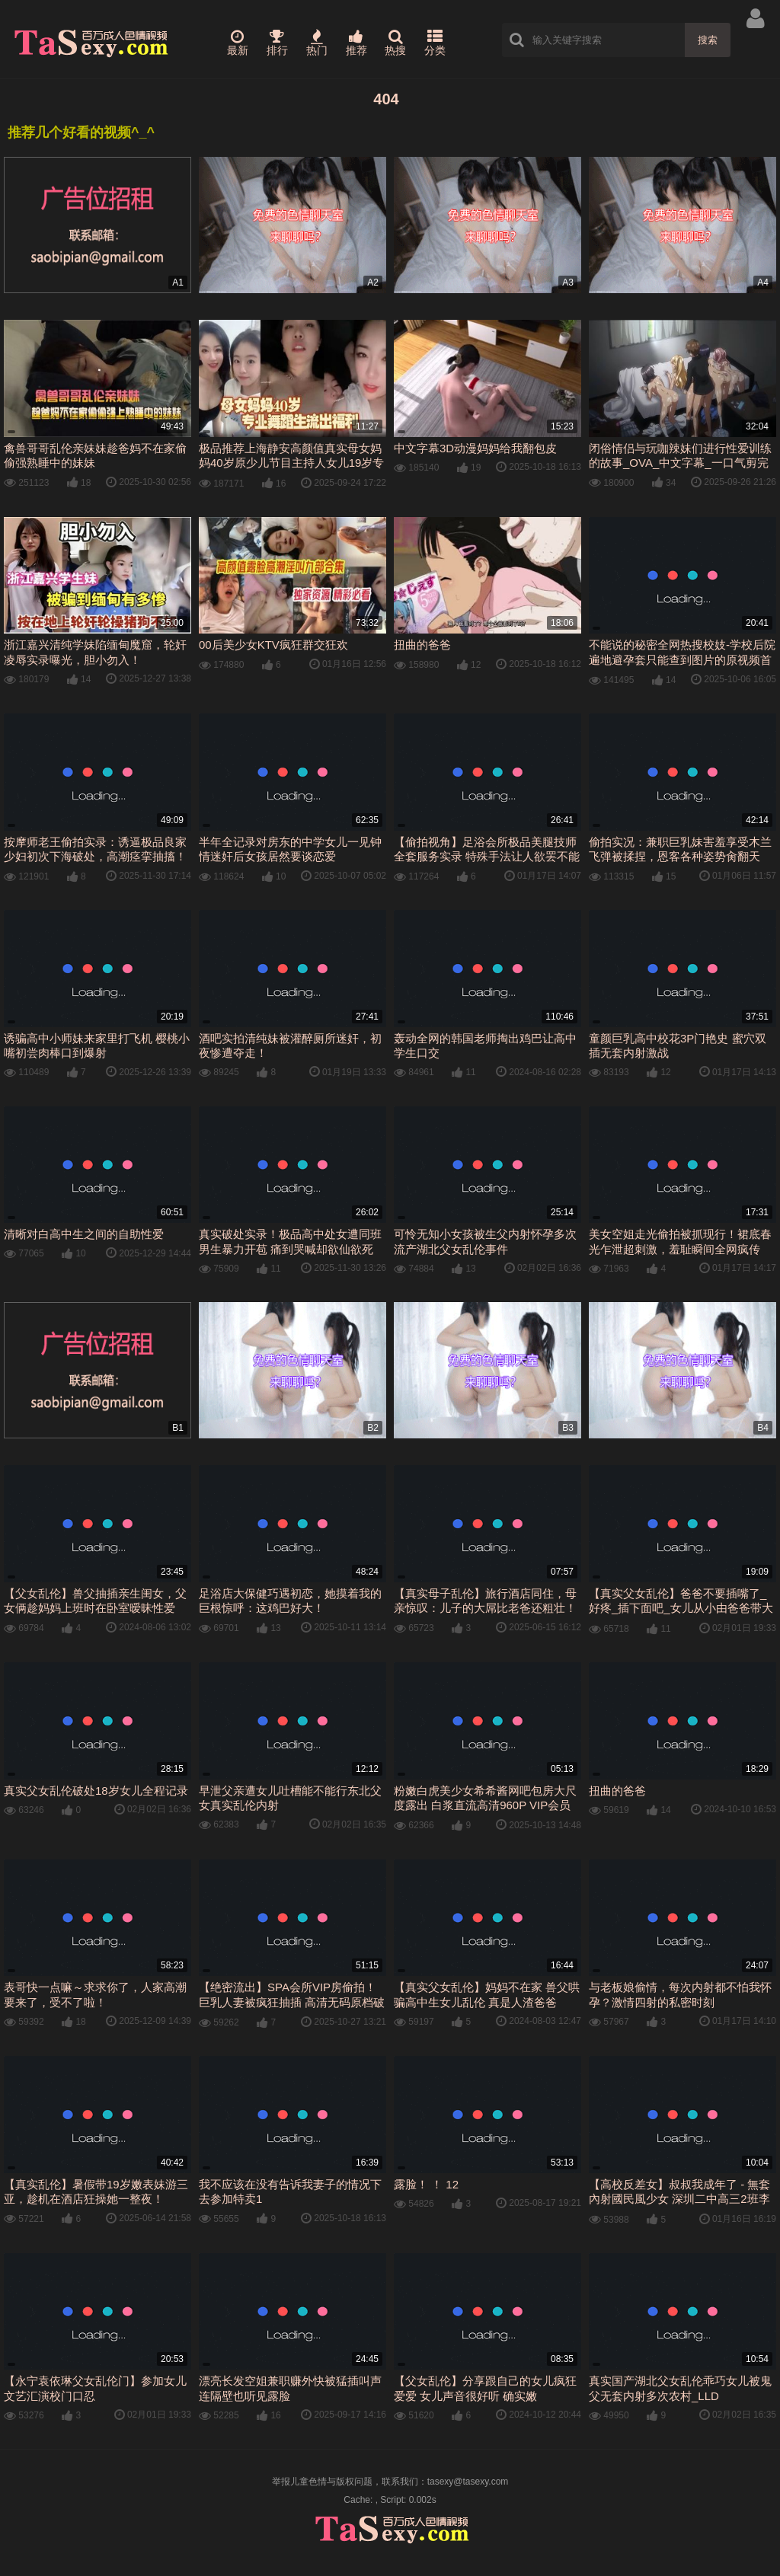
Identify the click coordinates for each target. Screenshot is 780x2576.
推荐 (356, 42)
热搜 (395, 42)
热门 (317, 42)
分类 (435, 42)
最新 (237, 42)
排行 (277, 42)
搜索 (708, 40)
